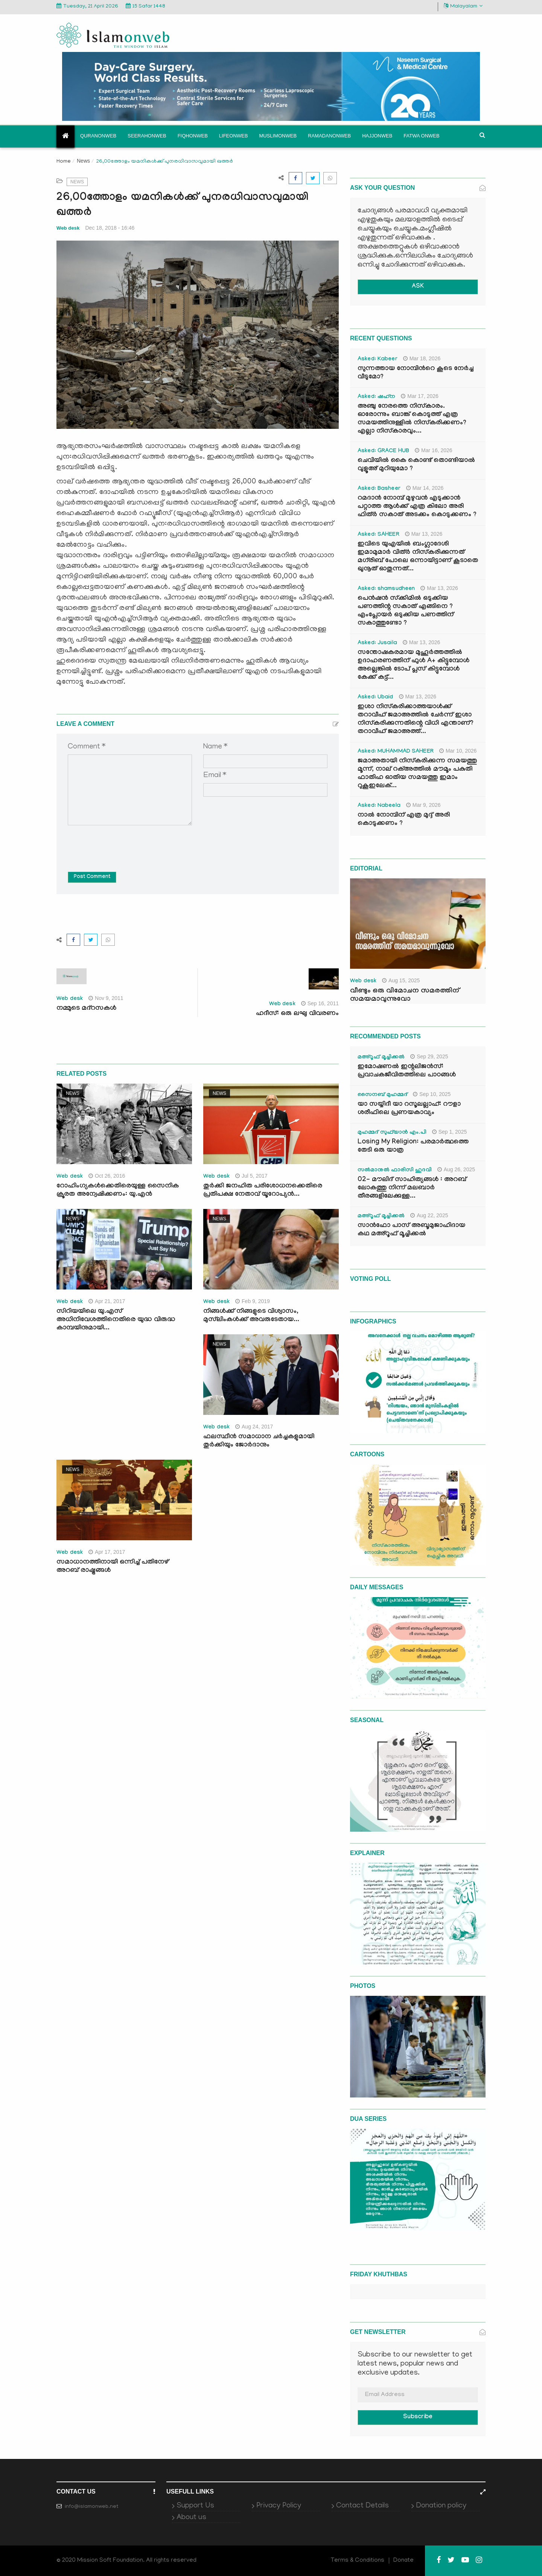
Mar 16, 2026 (433, 450)
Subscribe (417, 2417)
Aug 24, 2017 (254, 1427)
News (83, 161)
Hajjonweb (377, 136)
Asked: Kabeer (377, 359)
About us (191, 2518)
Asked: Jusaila (377, 643)
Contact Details (362, 2506)
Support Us (195, 2506)
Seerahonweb (147, 136)
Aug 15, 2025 (401, 980)
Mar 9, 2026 (423, 805)
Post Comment (92, 877)
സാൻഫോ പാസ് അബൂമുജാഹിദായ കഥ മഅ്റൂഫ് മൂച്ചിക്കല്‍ (411, 1230)
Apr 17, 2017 (106, 1552)
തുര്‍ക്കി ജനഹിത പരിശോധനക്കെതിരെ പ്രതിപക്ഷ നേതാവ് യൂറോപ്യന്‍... (262, 1191)
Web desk (68, 228)
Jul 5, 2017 (251, 1176)
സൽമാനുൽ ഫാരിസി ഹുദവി (395, 1170)
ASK (418, 286)
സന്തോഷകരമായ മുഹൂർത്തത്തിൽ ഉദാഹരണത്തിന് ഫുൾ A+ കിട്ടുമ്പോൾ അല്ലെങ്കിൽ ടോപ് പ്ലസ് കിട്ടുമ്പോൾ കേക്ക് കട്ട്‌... (413, 665)
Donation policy (441, 2506)
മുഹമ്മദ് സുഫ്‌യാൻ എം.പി (392, 1132)
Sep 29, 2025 (429, 1056)
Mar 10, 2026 (458, 751)
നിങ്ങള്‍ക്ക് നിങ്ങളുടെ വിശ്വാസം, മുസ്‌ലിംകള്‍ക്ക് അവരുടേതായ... (251, 1316)
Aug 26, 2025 (456, 1169)
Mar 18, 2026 (422, 358)
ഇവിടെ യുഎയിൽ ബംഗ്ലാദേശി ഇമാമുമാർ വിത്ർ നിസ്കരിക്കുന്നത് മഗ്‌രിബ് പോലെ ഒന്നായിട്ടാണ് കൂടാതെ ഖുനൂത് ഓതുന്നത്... (418, 557)
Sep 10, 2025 (432, 1094)
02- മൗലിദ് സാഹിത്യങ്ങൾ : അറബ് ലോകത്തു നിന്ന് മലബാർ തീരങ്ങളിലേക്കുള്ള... (412, 1188)
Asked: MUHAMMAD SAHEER (396, 751)
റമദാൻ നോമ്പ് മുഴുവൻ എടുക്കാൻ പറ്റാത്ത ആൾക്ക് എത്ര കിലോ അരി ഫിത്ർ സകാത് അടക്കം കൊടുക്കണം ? (417, 507)
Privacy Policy (278, 2506)
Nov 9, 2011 (105, 998)
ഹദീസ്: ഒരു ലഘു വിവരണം (297, 1014)
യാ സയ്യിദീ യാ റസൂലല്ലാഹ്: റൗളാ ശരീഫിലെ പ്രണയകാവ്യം (409, 1109)
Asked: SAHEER (378, 535)
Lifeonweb (233, 136)
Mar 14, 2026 (425, 488)
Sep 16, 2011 (320, 1003)
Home (63, 162)
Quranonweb (98, 136)
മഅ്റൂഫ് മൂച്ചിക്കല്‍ (381, 1057)
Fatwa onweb (421, 136)
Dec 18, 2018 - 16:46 (110, 228)
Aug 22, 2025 (429, 1215)
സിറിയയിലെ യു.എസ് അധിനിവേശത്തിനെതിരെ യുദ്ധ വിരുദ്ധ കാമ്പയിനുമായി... (115, 1320)
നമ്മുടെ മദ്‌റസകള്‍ (86, 1009)
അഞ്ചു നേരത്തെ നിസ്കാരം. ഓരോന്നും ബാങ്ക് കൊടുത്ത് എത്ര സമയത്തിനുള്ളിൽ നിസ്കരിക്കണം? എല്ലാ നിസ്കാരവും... (412, 419)
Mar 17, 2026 (419, 396)
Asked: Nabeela (379, 806)
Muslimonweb (278, 136)
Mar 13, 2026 (424, 534)
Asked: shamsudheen (386, 589)
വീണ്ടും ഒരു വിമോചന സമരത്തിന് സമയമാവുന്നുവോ (404, 995)
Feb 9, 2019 (252, 1301)
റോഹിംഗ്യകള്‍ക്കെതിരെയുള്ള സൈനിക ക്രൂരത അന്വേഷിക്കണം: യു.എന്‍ (117, 1191)
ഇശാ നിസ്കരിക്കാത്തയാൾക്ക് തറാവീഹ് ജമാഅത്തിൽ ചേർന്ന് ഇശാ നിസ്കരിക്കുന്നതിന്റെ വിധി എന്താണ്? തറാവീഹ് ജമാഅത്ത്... (415, 719)
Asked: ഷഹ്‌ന (376, 397)
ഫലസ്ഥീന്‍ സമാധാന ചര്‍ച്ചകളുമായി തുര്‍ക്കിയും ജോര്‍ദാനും (258, 1441)
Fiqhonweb (193, 136)
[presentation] (125, 843)
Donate (403, 2561)
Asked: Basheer (379, 489)
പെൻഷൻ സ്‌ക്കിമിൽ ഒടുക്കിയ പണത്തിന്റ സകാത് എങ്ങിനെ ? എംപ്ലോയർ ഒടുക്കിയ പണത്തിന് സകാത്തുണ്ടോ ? (406, 611)
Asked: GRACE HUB (383, 451)
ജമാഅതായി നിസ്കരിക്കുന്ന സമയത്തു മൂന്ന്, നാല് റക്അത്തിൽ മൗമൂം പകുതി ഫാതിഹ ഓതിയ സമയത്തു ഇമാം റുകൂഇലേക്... (417, 774)
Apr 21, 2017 (106, 1301)
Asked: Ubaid (375, 697)
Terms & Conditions (357, 2561)
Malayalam (463, 6)
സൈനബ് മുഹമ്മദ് (382, 1095)
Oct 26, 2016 (106, 1176)
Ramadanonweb (329, 136)
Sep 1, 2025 (449, 1132)
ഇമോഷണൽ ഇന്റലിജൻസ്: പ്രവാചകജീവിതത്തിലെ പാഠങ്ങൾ (407, 1071)
